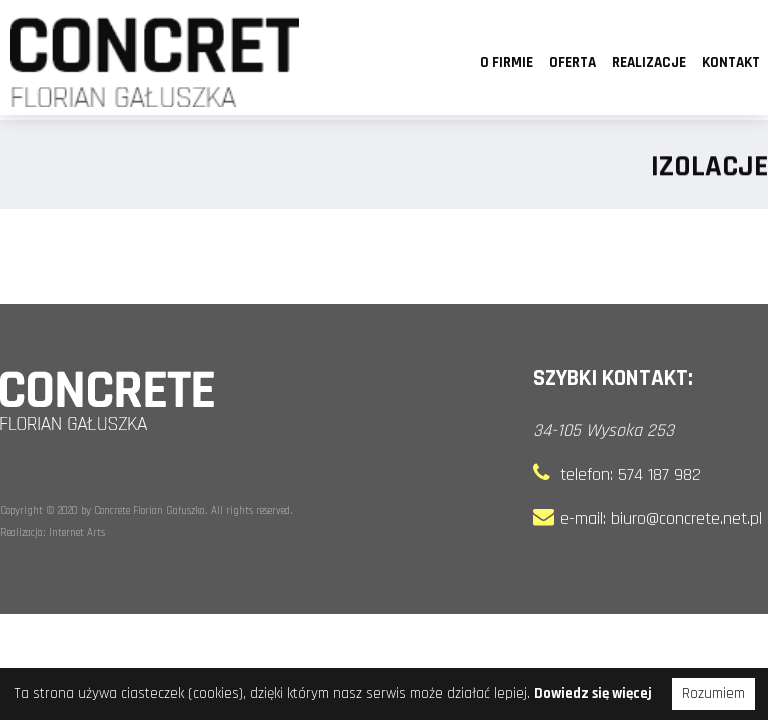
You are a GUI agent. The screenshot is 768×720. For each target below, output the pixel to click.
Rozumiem (713, 693)
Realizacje (649, 62)
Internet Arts (77, 533)
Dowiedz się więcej (593, 693)
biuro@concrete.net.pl (686, 518)
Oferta (572, 62)
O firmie (506, 62)
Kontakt (731, 62)
